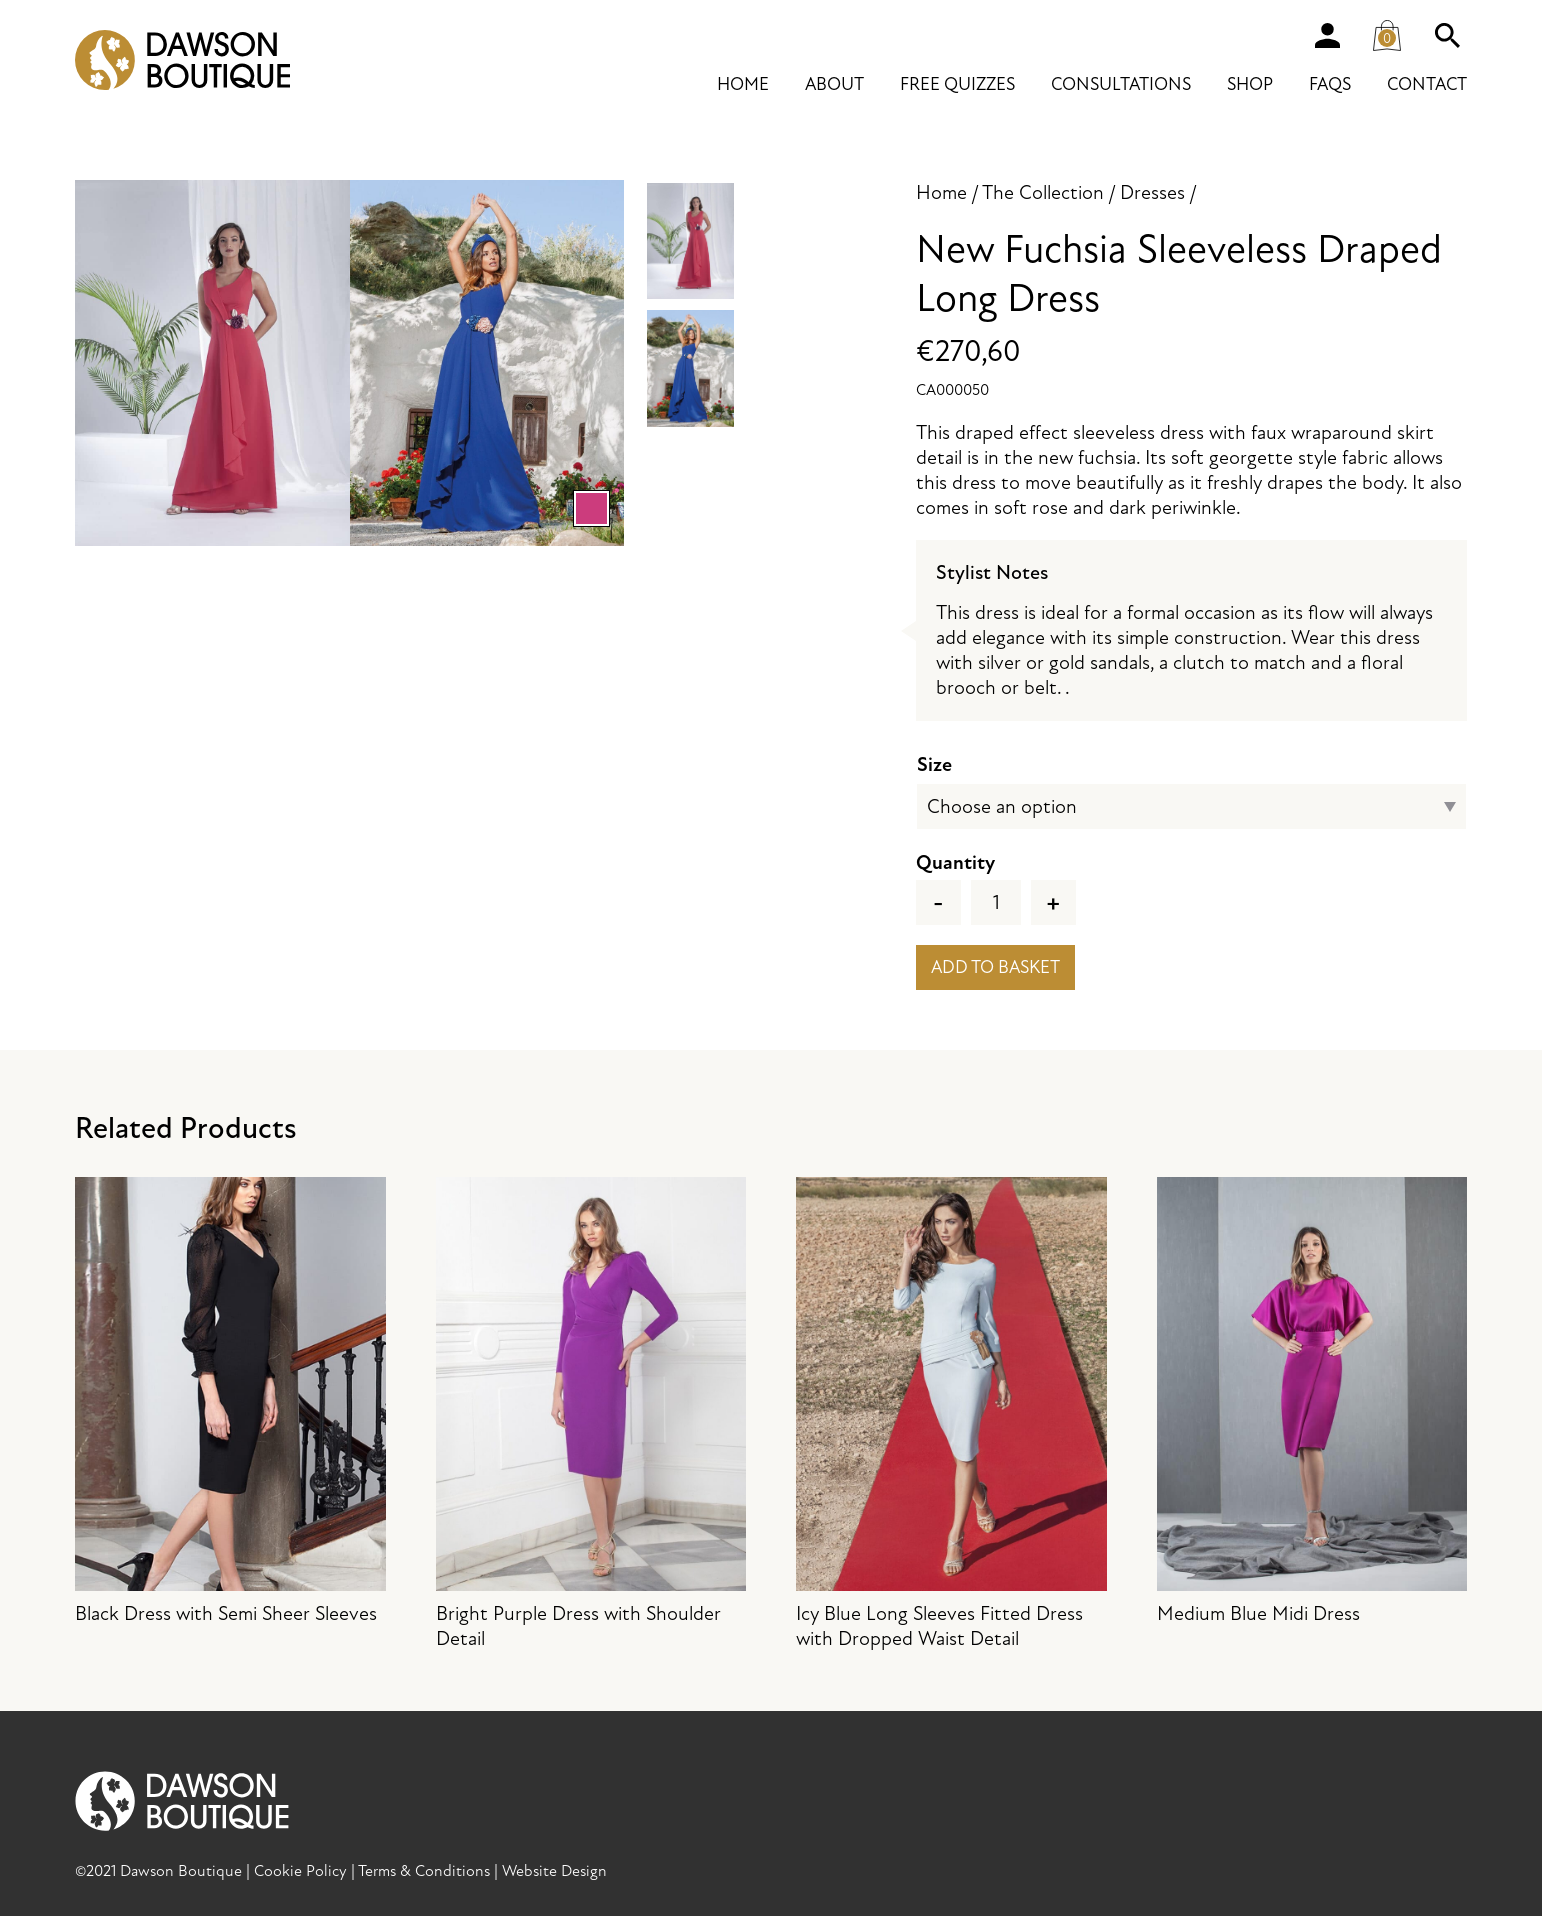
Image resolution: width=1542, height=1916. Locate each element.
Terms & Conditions (424, 1871)
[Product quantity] (996, 902)
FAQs (1330, 84)
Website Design (554, 1871)
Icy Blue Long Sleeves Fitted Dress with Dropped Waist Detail (951, 1414)
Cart (1392, 31)
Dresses (1152, 192)
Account (1327, 35)
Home (743, 84)
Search (1447, 35)
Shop (1250, 84)
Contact (1427, 84)
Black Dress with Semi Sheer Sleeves (230, 1401)
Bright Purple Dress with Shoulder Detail (591, 1414)
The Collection (1043, 192)
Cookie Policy (300, 1871)
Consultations (1121, 84)
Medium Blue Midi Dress (1312, 1401)
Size (934, 764)
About (834, 84)
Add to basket (995, 967)
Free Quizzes (957, 84)
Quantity (955, 862)
